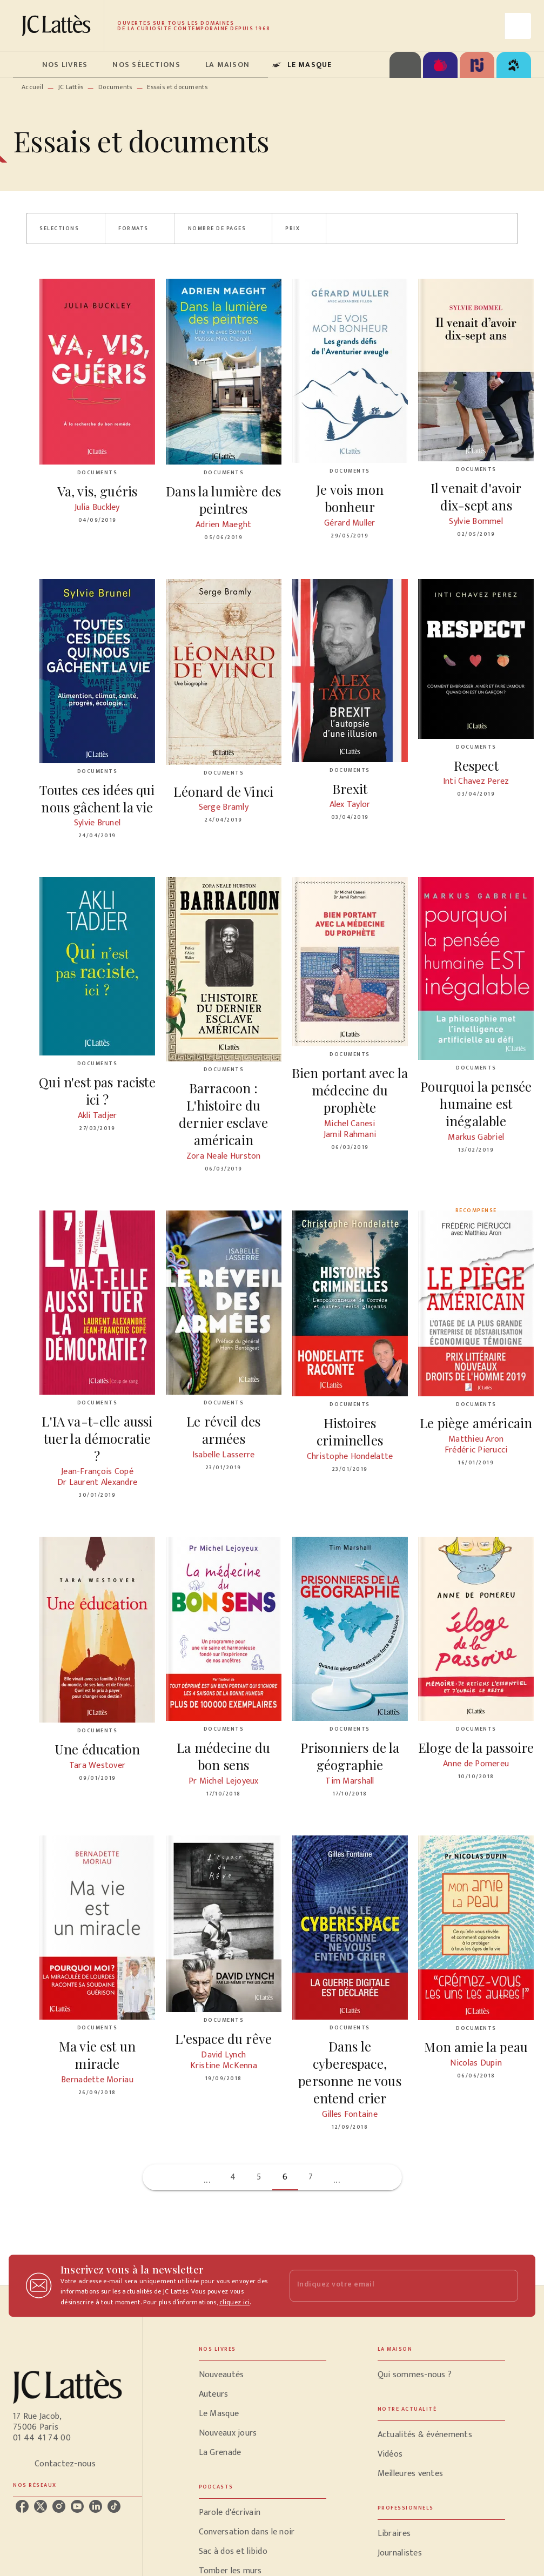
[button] (65, 228)
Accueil (32, 87)
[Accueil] (58, 25)
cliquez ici (234, 2302)
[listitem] (22, 2506)
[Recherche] (518, 26)
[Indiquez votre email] (391, 2286)
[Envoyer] (505, 2286)
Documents (115, 87)
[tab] (24, 65)
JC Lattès (71, 87)
